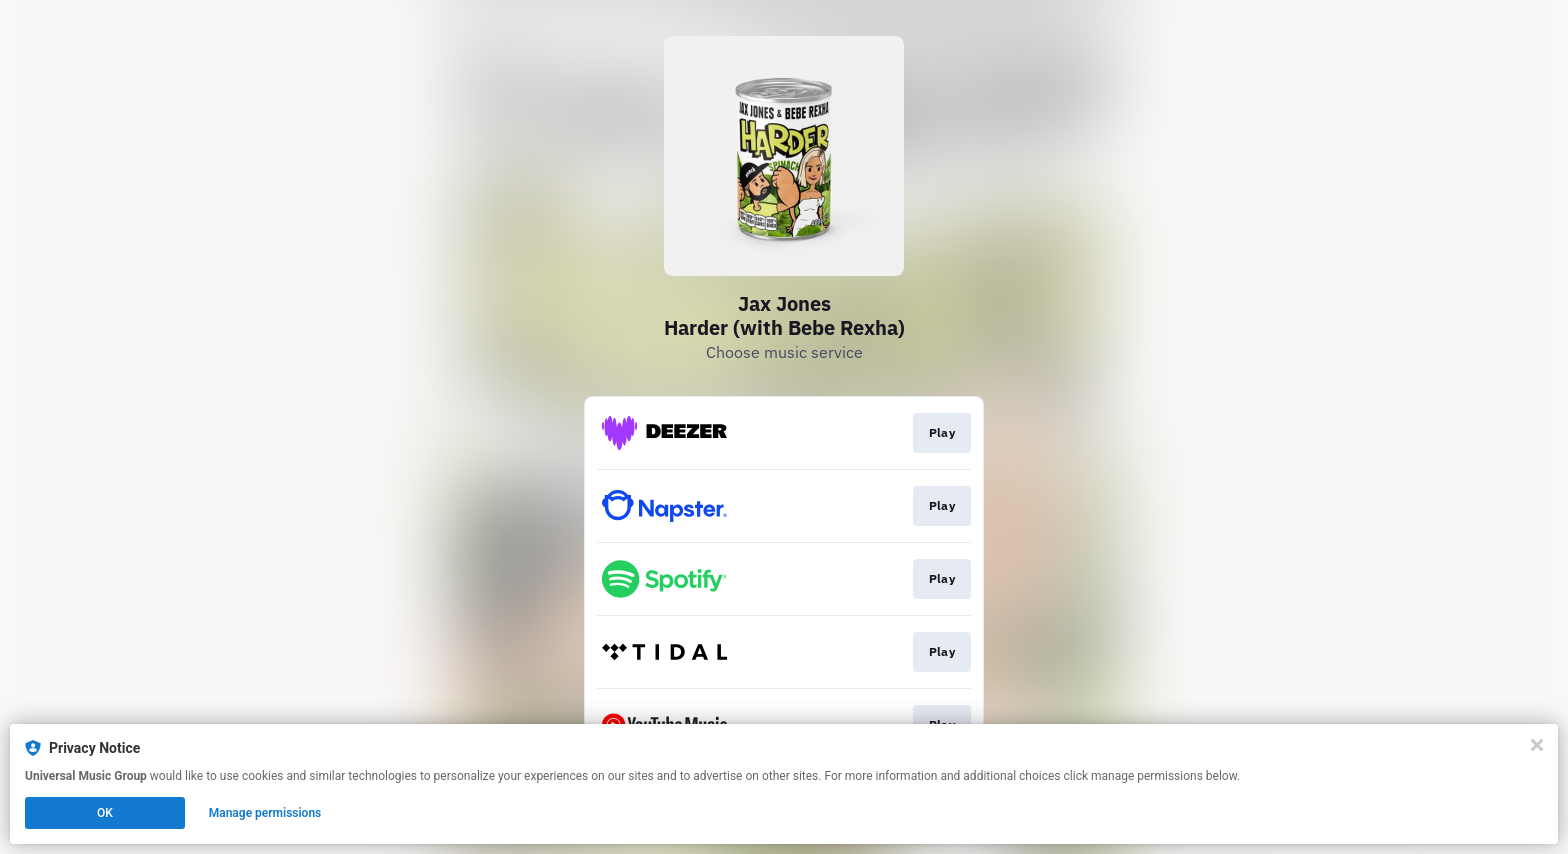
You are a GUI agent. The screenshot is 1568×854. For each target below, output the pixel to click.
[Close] (1537, 745)
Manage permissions (265, 813)
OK (105, 813)
